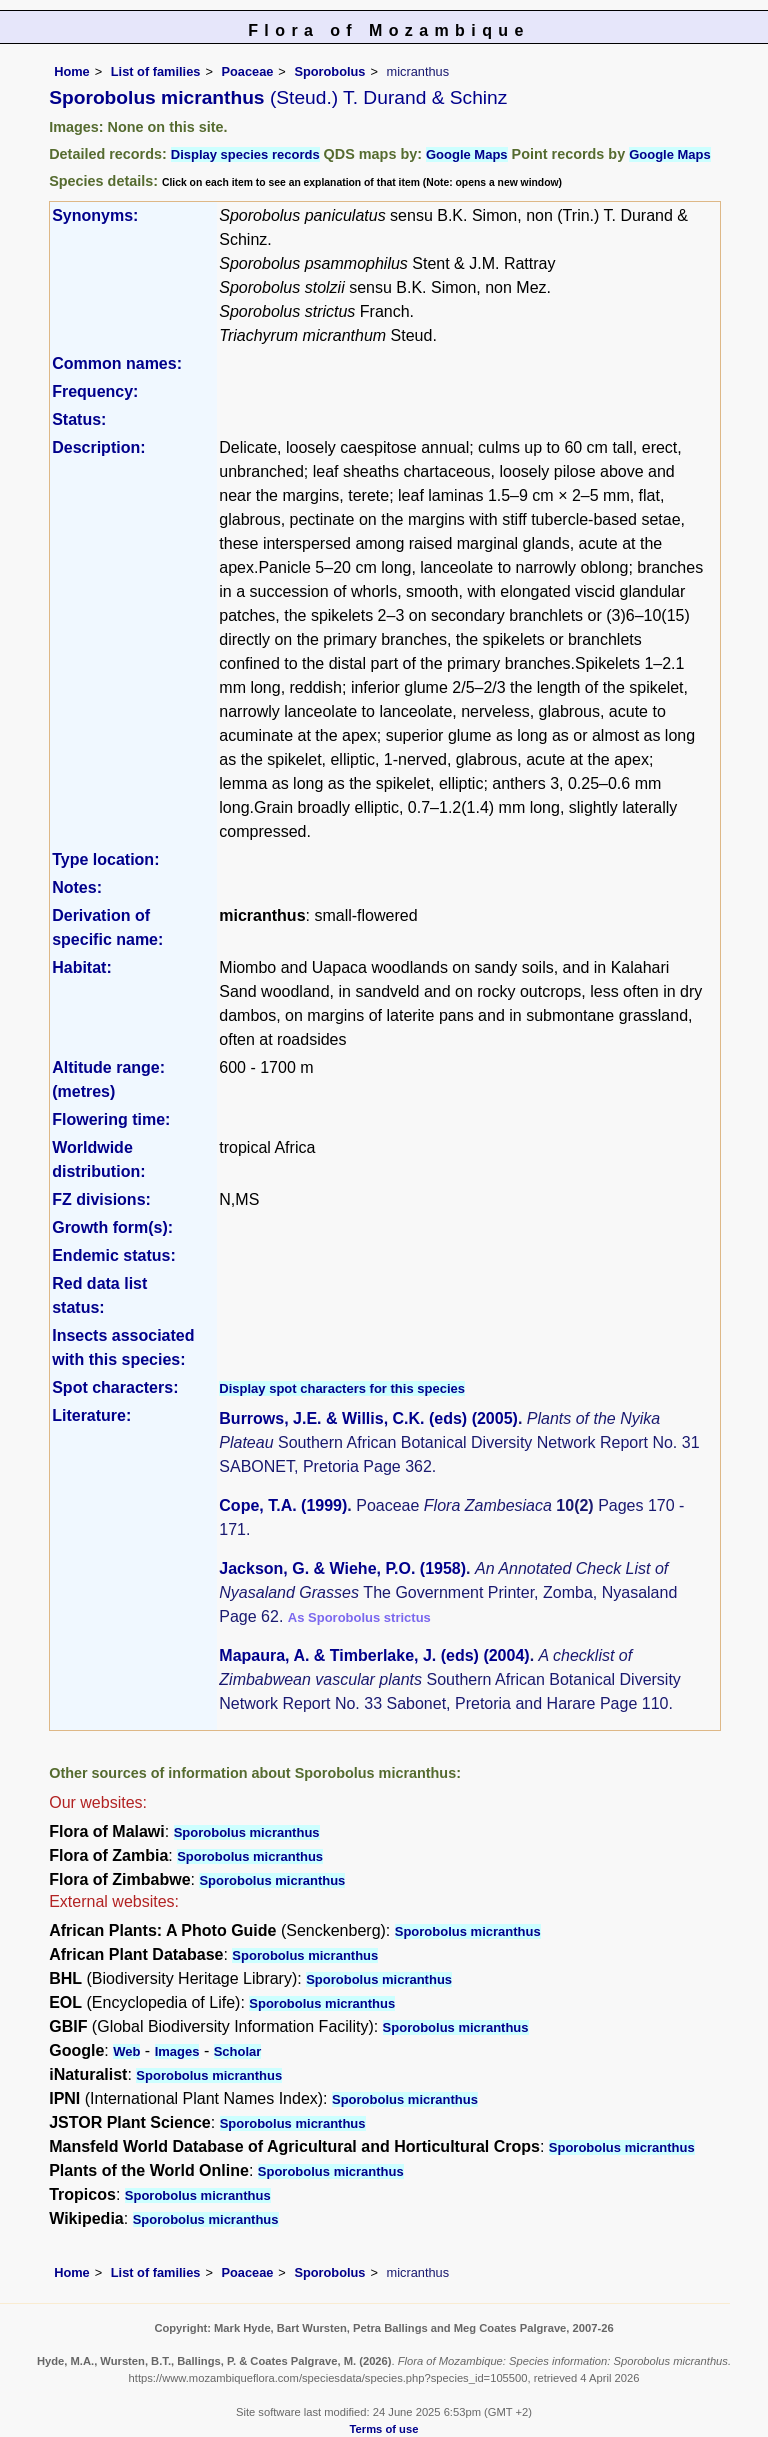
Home (72, 71)
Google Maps (467, 154)
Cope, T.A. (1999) (283, 1505)
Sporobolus (329, 71)
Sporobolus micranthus (247, 1832)
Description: (98, 447)
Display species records (245, 154)
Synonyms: (95, 215)
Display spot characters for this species (342, 1388)
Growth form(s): (112, 1227)
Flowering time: (111, 1119)
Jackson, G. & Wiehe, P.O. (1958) (342, 1568)
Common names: (117, 363)
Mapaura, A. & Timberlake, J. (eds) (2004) (374, 1655)
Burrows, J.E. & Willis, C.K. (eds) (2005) (368, 1418)
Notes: (77, 887)
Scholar (238, 2051)
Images (177, 2051)
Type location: (105, 859)
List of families (156, 71)
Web (126, 2051)
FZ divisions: (101, 1199)
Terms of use (384, 2429)
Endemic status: (114, 1255)
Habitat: (82, 967)
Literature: (91, 1415)
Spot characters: (115, 1387)
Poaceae (247, 71)
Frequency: (95, 391)
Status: (79, 419)
